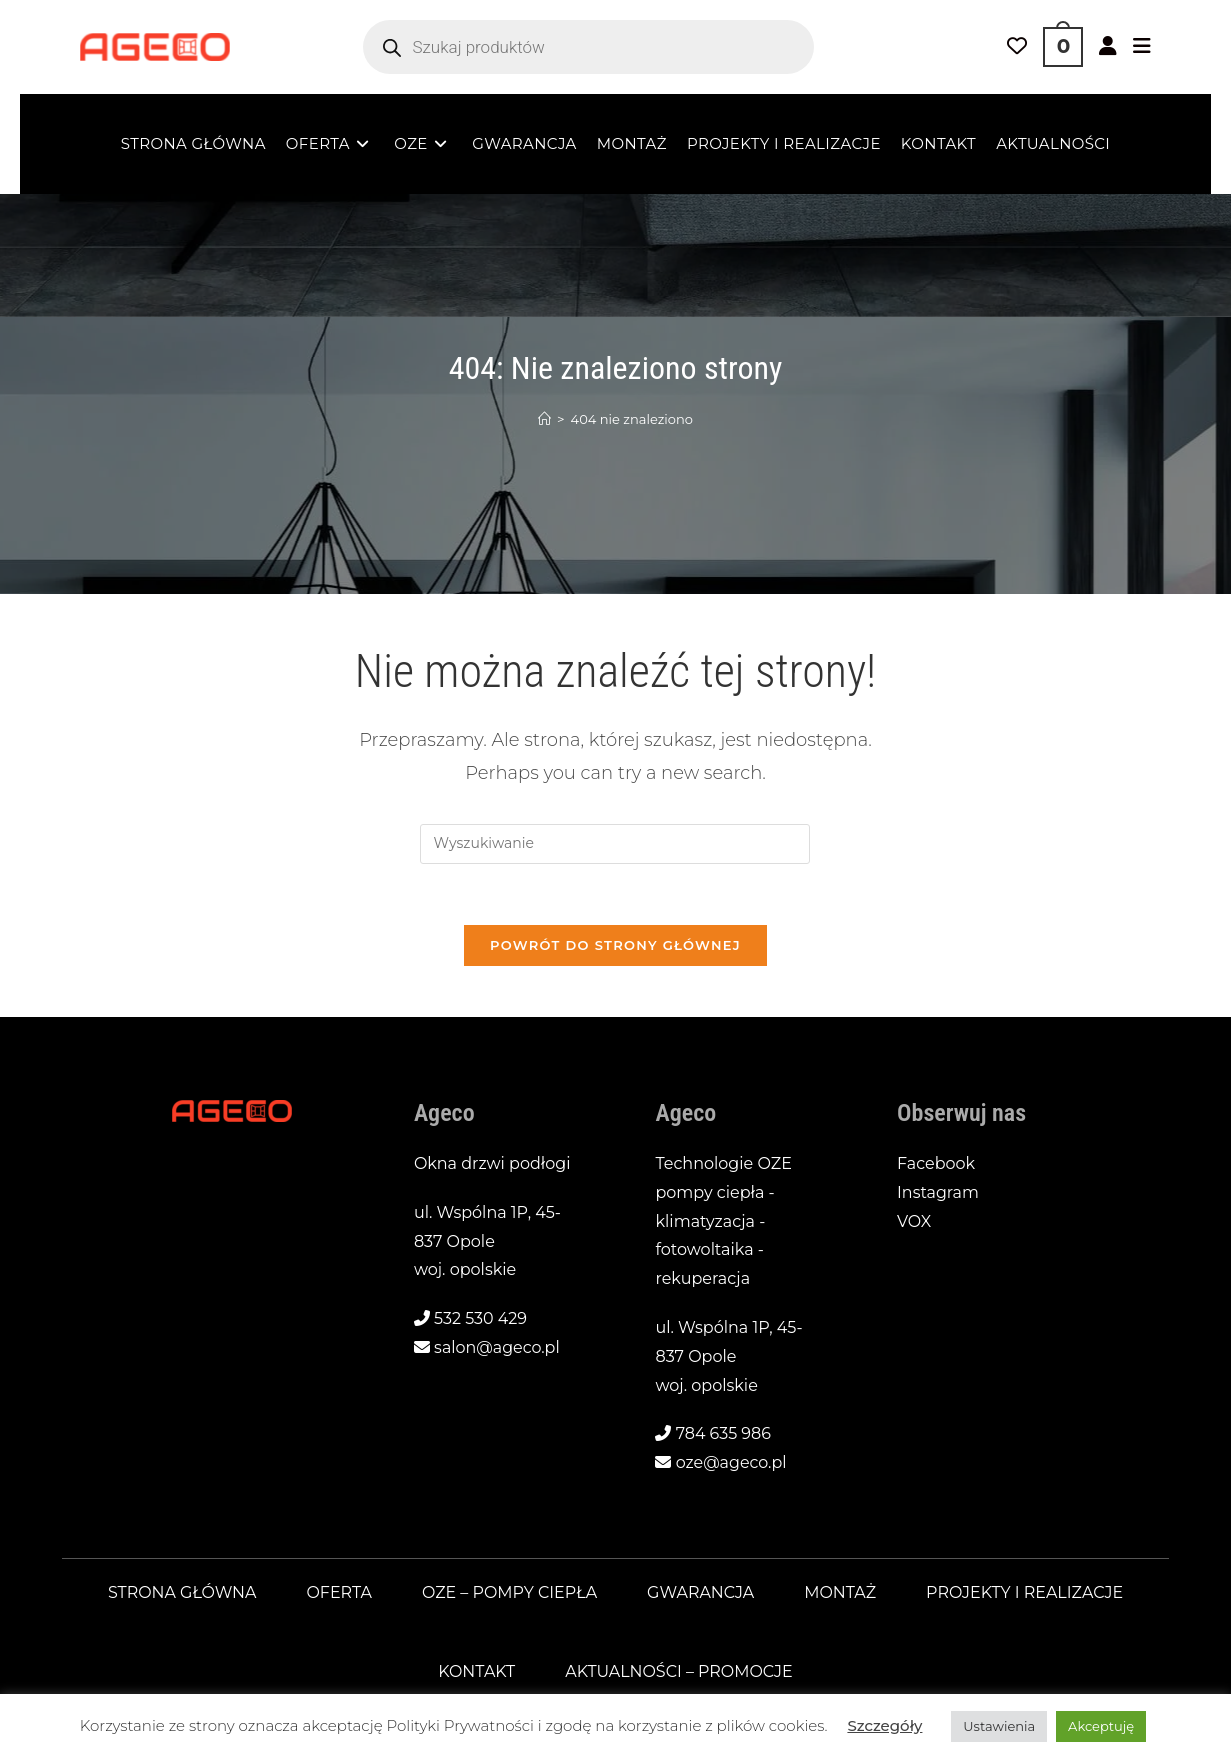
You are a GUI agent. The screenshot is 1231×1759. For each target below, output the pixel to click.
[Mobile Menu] (1142, 47)
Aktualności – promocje (679, 1671)
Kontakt (476, 1671)
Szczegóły (884, 1725)
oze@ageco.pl (731, 1463)
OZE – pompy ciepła (509, 1593)
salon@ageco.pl (497, 1348)
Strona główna (180, 1593)
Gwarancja (701, 1593)
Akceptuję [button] (1101, 1726)
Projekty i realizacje (1026, 1593)
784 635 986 (724, 1434)
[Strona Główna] (544, 419)
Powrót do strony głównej (615, 945)
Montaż (841, 1593)
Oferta (338, 1593)
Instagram (938, 1192)
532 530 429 (480, 1319)
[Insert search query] (615, 844)
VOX (914, 1221)
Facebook (936, 1164)
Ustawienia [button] (999, 1726)
